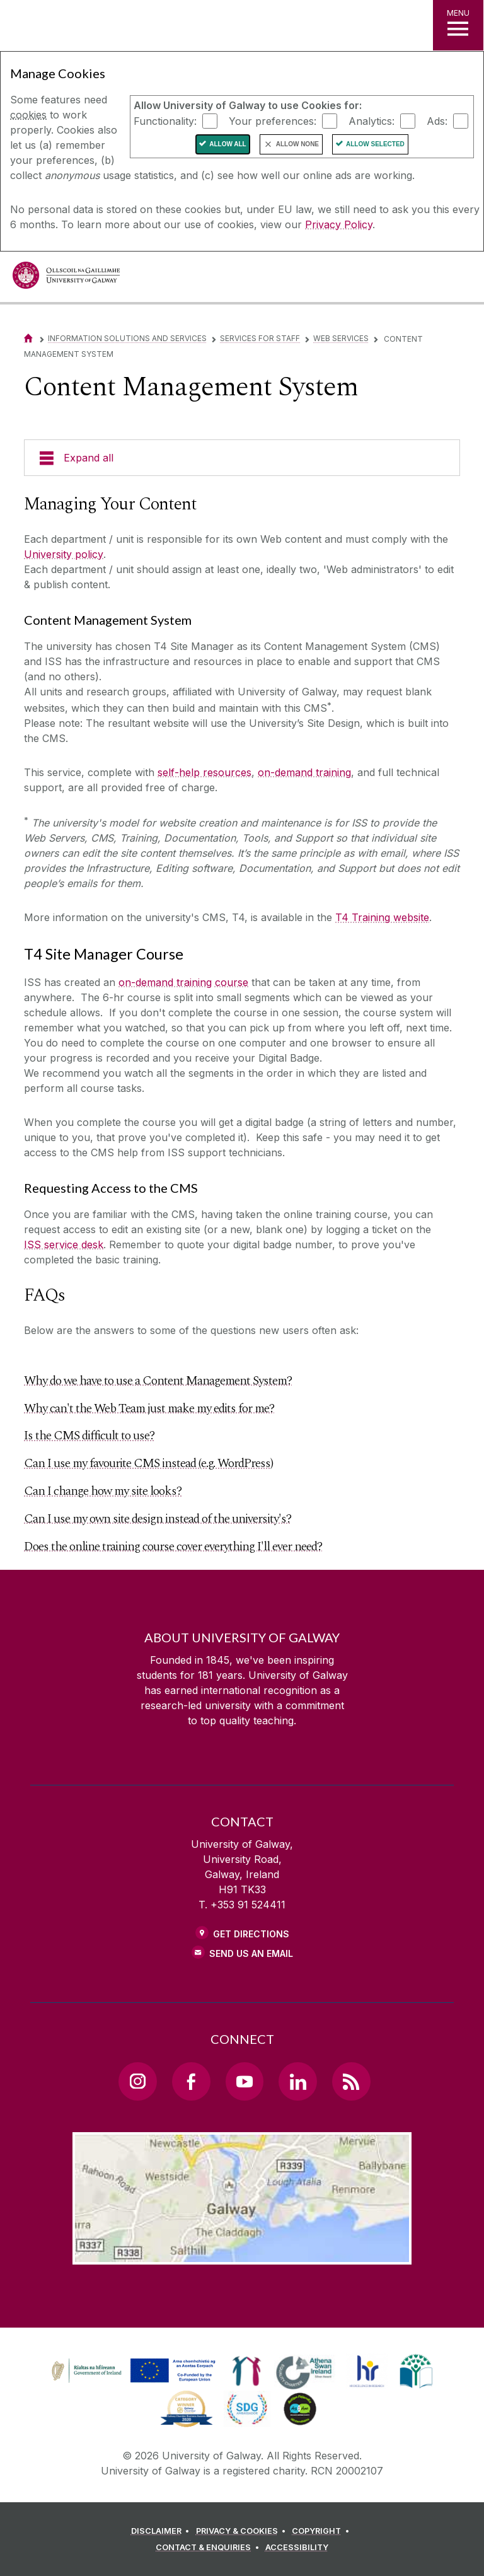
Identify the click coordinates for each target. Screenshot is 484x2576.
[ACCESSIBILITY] (296, 2547)
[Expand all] (242, 457)
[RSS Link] (351, 2081)
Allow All (227, 144)
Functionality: (165, 120)
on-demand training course (183, 982)
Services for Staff (260, 338)
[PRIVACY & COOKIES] (243, 2531)
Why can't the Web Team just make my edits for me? (149, 1408)
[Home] (28, 338)
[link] (131, 2371)
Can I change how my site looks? (103, 1491)
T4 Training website (382, 917)
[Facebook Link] (191, 2081)
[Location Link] (242, 2254)
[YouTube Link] (244, 2081)
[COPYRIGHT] (322, 2531)
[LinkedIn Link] (297, 2081)
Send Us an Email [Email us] (251, 1953)
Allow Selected (375, 144)
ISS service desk (63, 1244)
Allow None (297, 144)
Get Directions (251, 1934)
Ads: (437, 120)
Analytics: (372, 120)
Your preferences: (272, 120)
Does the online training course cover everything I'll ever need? (173, 1546)
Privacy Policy (338, 224)
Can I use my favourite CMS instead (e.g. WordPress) (148, 1463)
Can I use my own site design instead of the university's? (157, 1518)
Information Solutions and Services (127, 338)
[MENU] (458, 25)
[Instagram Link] (137, 2081)
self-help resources (204, 772)
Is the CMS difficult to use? (89, 1435)
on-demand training (304, 772)
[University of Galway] (66, 278)
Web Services (341, 338)
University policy (63, 554)
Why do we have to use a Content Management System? (158, 1380)
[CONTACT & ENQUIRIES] (209, 2547)
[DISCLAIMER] (162, 2531)
